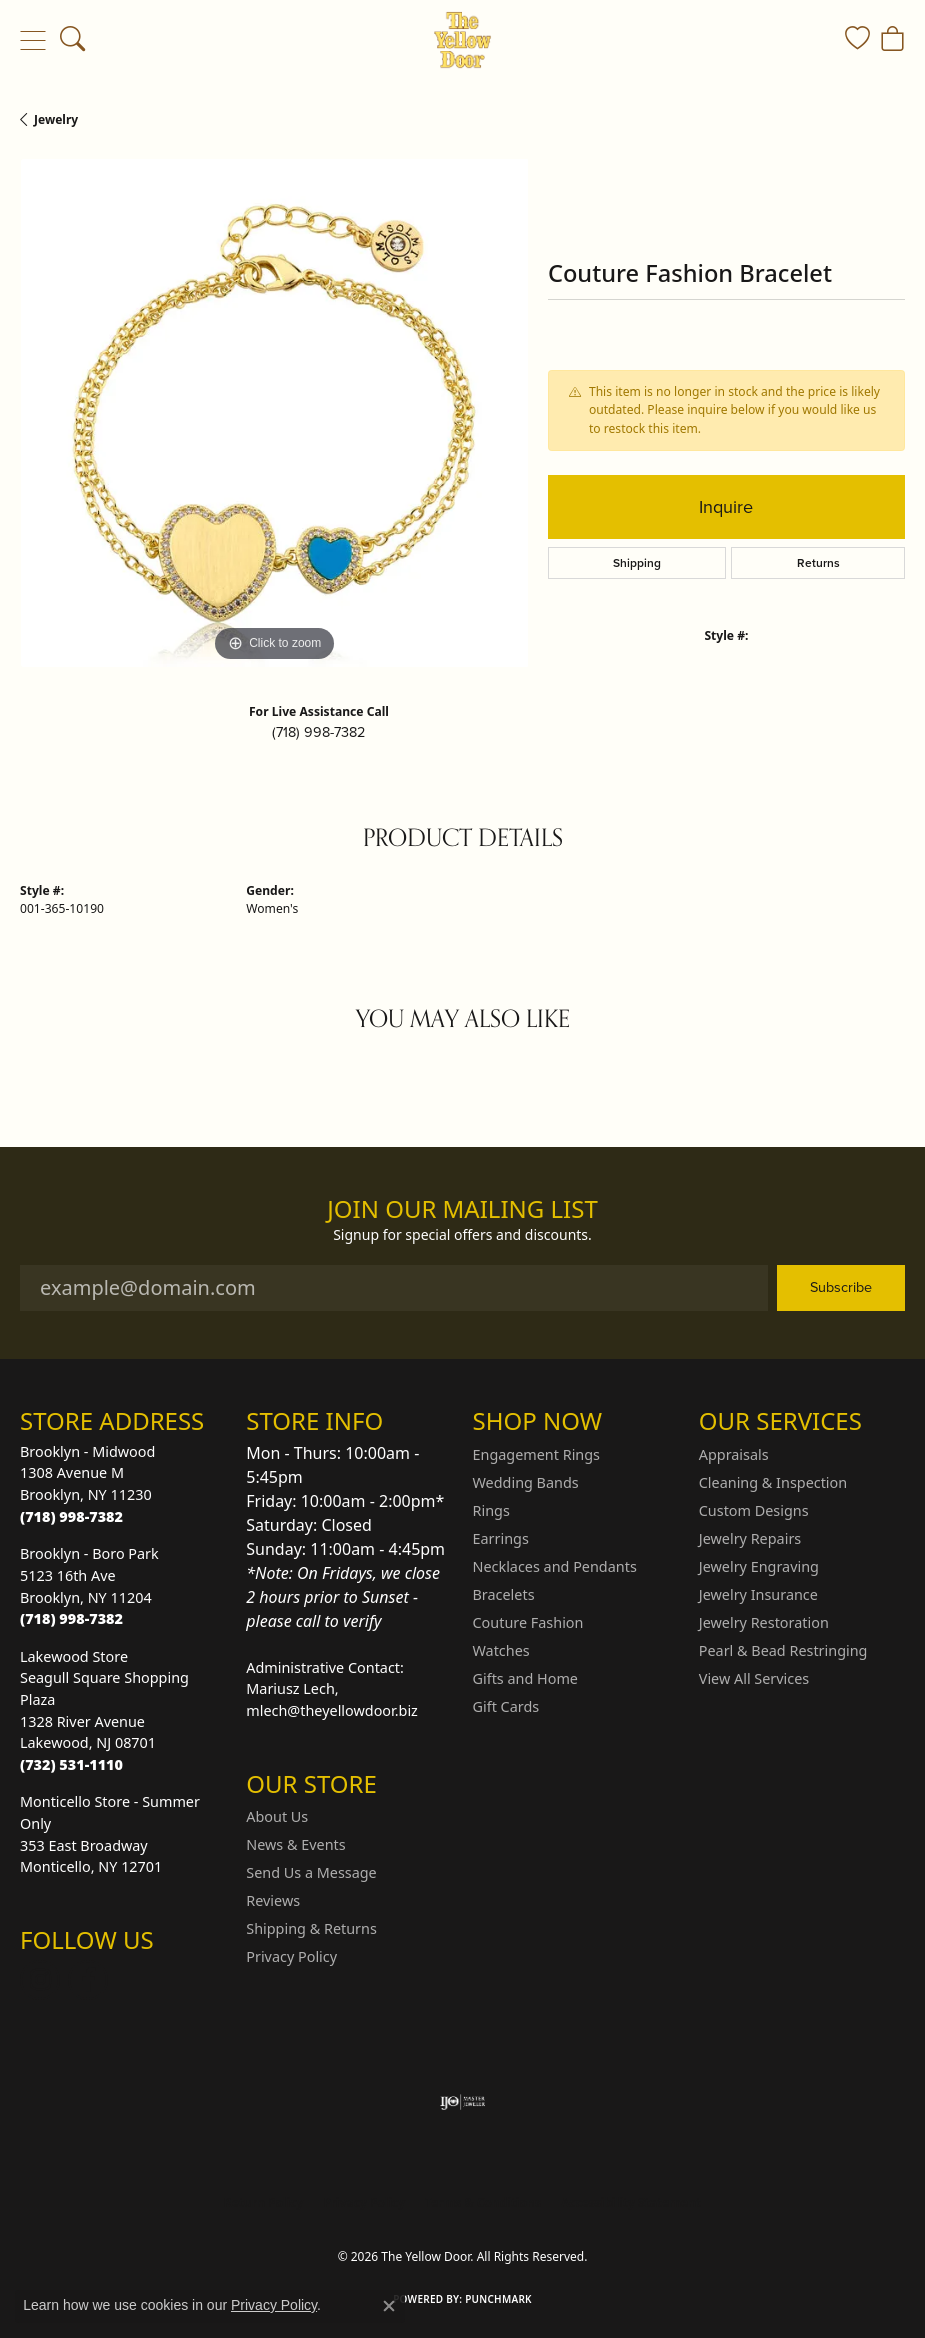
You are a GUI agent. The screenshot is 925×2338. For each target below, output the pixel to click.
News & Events (295, 1844)
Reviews (273, 1900)
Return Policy (264, 2202)
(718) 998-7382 (318, 732)
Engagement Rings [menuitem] (537, 1454)
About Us (277, 1816)
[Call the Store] (71, 1516)
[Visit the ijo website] (462, 2102)
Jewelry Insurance (758, 1594)
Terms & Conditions (483, 2202)
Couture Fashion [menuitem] (528, 1622)
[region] (274, 413)
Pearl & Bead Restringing (783, 1650)
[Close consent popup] (389, 2306)
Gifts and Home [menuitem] (525, 1678)
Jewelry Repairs (750, 1538)
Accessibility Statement (631, 2202)
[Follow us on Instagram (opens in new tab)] (40, 1980)
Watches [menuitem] (501, 1650)
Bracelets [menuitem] (504, 1594)
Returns (818, 563)
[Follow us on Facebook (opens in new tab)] (88, 1980)
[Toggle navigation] (32, 40)
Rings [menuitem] (491, 1510)
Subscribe (841, 1287)
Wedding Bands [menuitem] (526, 1482)
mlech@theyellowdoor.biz (332, 1710)
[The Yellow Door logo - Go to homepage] (462, 40)
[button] (72, 40)
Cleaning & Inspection (773, 1482)
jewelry (56, 119)
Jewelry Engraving (759, 1566)
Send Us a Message (311, 1872)
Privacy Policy (291, 1956)
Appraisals (734, 1454)
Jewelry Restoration (764, 1622)
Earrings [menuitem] (501, 1538)
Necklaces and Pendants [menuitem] (555, 1566)
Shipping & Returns (311, 1928)
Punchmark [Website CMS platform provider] (498, 2299)
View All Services (754, 1678)
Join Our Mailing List (462, 1209)
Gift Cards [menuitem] (506, 1706)
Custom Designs (754, 1510)
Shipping (637, 563)
